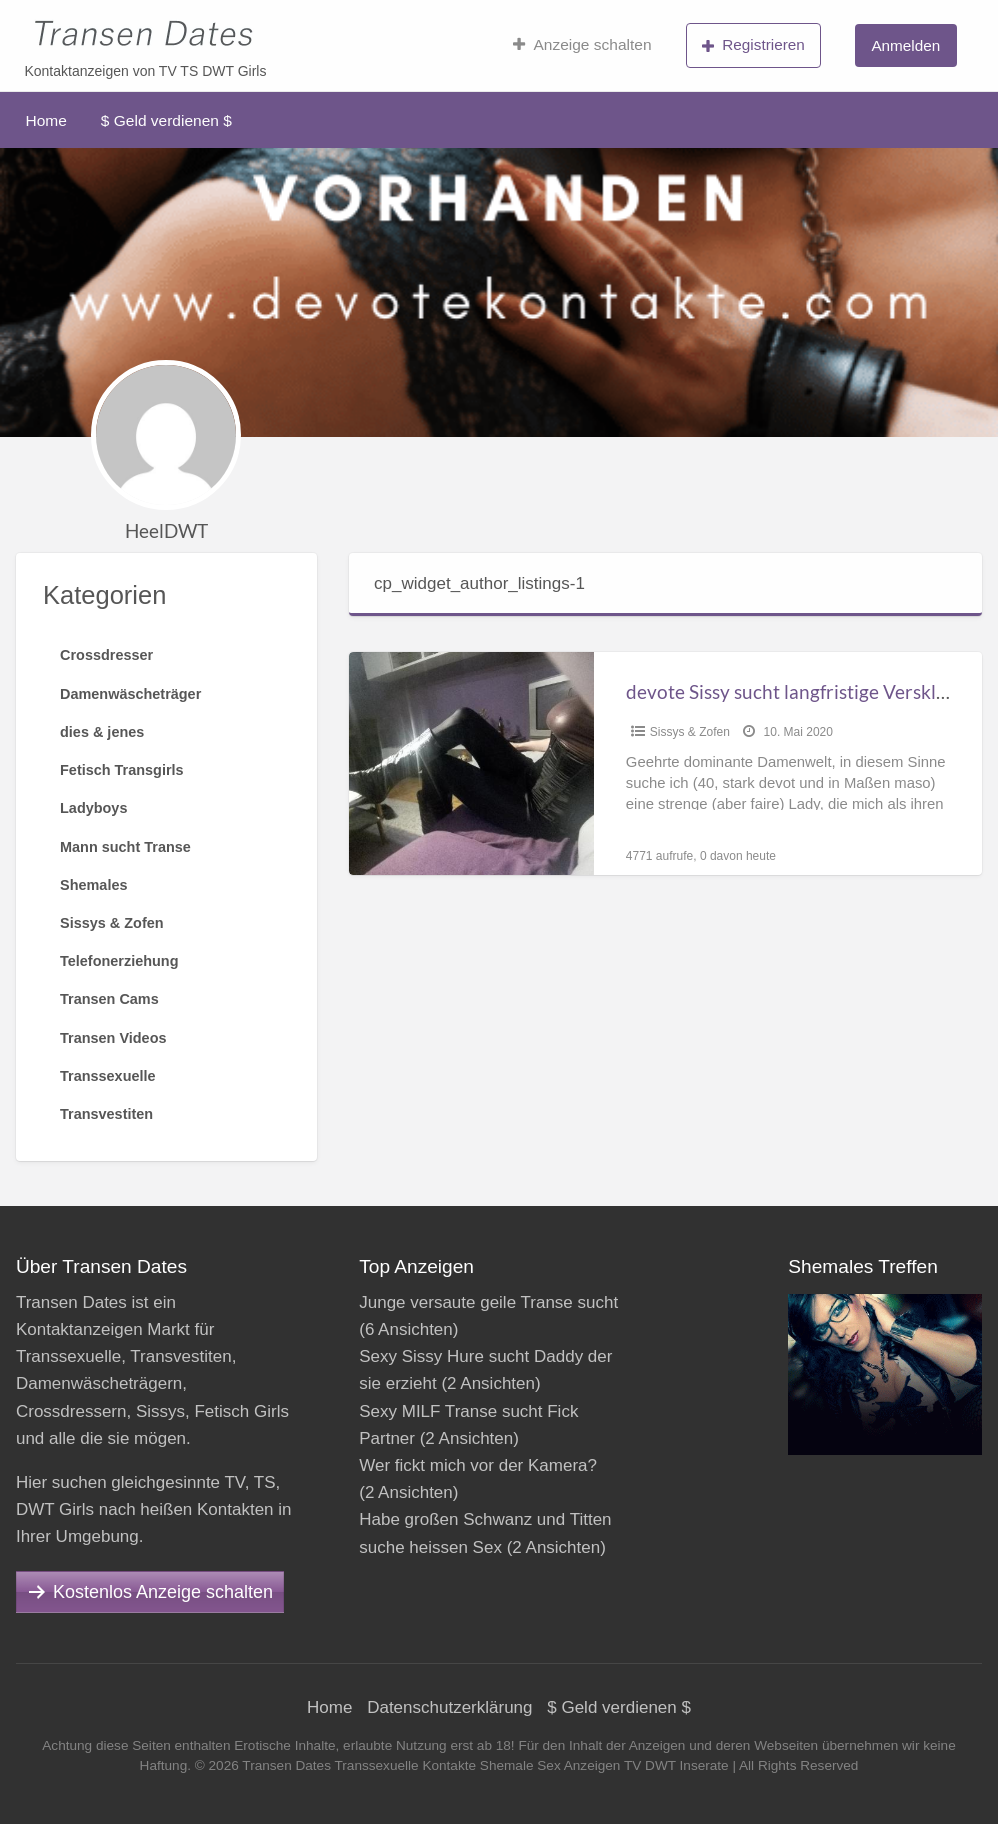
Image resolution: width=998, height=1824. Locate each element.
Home (46, 120)
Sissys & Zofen (690, 732)
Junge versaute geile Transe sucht (488, 1302)
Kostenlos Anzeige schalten (163, 1592)
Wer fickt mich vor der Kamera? (478, 1465)
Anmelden (905, 45)
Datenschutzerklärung (449, 1707)
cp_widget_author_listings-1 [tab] (479, 583)
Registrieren (753, 45)
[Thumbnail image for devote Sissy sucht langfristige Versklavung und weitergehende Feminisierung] (471, 763)
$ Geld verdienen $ (166, 120)
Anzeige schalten (582, 45)
